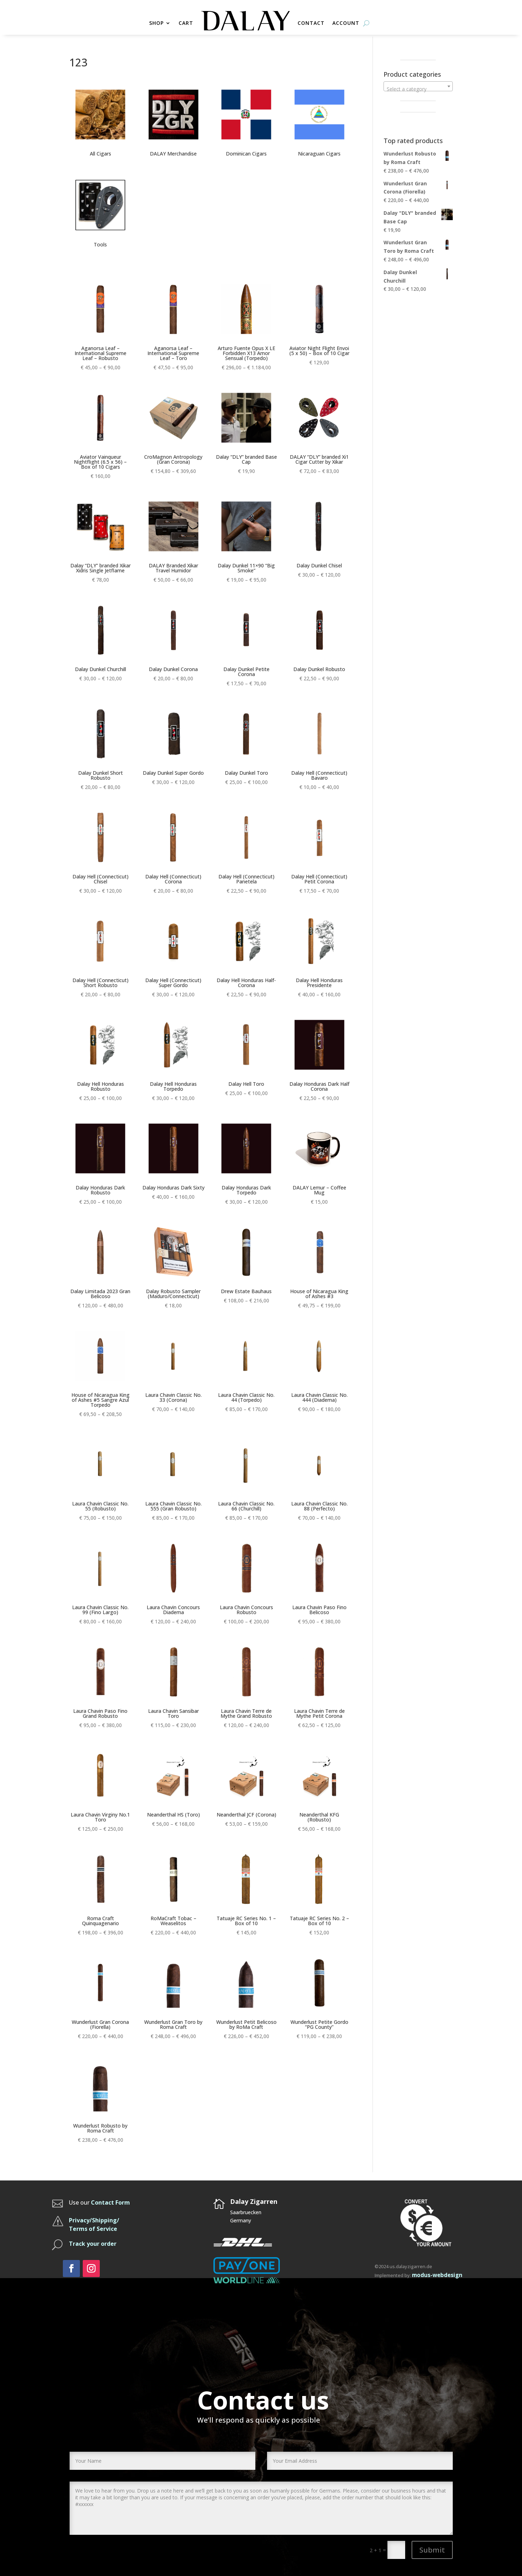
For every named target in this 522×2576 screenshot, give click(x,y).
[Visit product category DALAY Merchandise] (173, 121)
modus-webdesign (437, 2275)
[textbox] (418, 89)
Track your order (92, 2244)
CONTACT (311, 23)
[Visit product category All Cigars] (100, 121)
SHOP (156, 23)
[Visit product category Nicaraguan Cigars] (319, 121)
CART (186, 23)
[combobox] (418, 86)
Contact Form (110, 2202)
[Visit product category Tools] (100, 212)
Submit (432, 2550)
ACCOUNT (345, 23)
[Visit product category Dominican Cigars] (246, 121)
